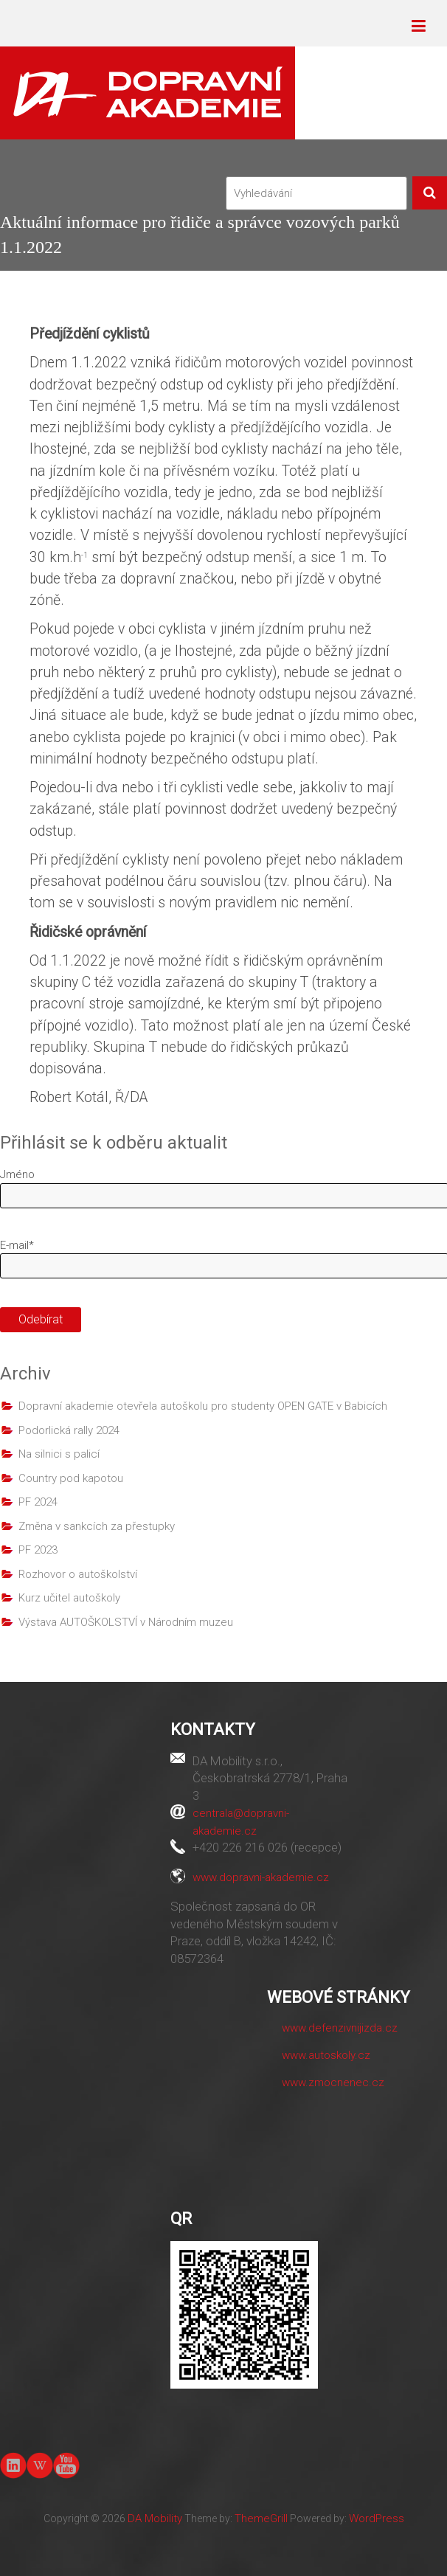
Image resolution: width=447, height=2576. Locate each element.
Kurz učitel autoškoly (69, 1597)
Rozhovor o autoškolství (77, 1574)
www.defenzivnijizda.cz (340, 2028)
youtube (66, 2464)
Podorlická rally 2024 (68, 1430)
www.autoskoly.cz (326, 2055)
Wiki (39, 2465)
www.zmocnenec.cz (333, 2082)
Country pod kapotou (70, 1478)
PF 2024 (38, 1502)
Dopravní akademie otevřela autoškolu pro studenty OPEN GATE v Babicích (202, 1406)
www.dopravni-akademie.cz (261, 1877)
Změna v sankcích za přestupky (96, 1526)
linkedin (13, 2465)
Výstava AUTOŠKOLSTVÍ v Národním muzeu (125, 1622)
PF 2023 (38, 1550)
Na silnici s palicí (59, 1454)
